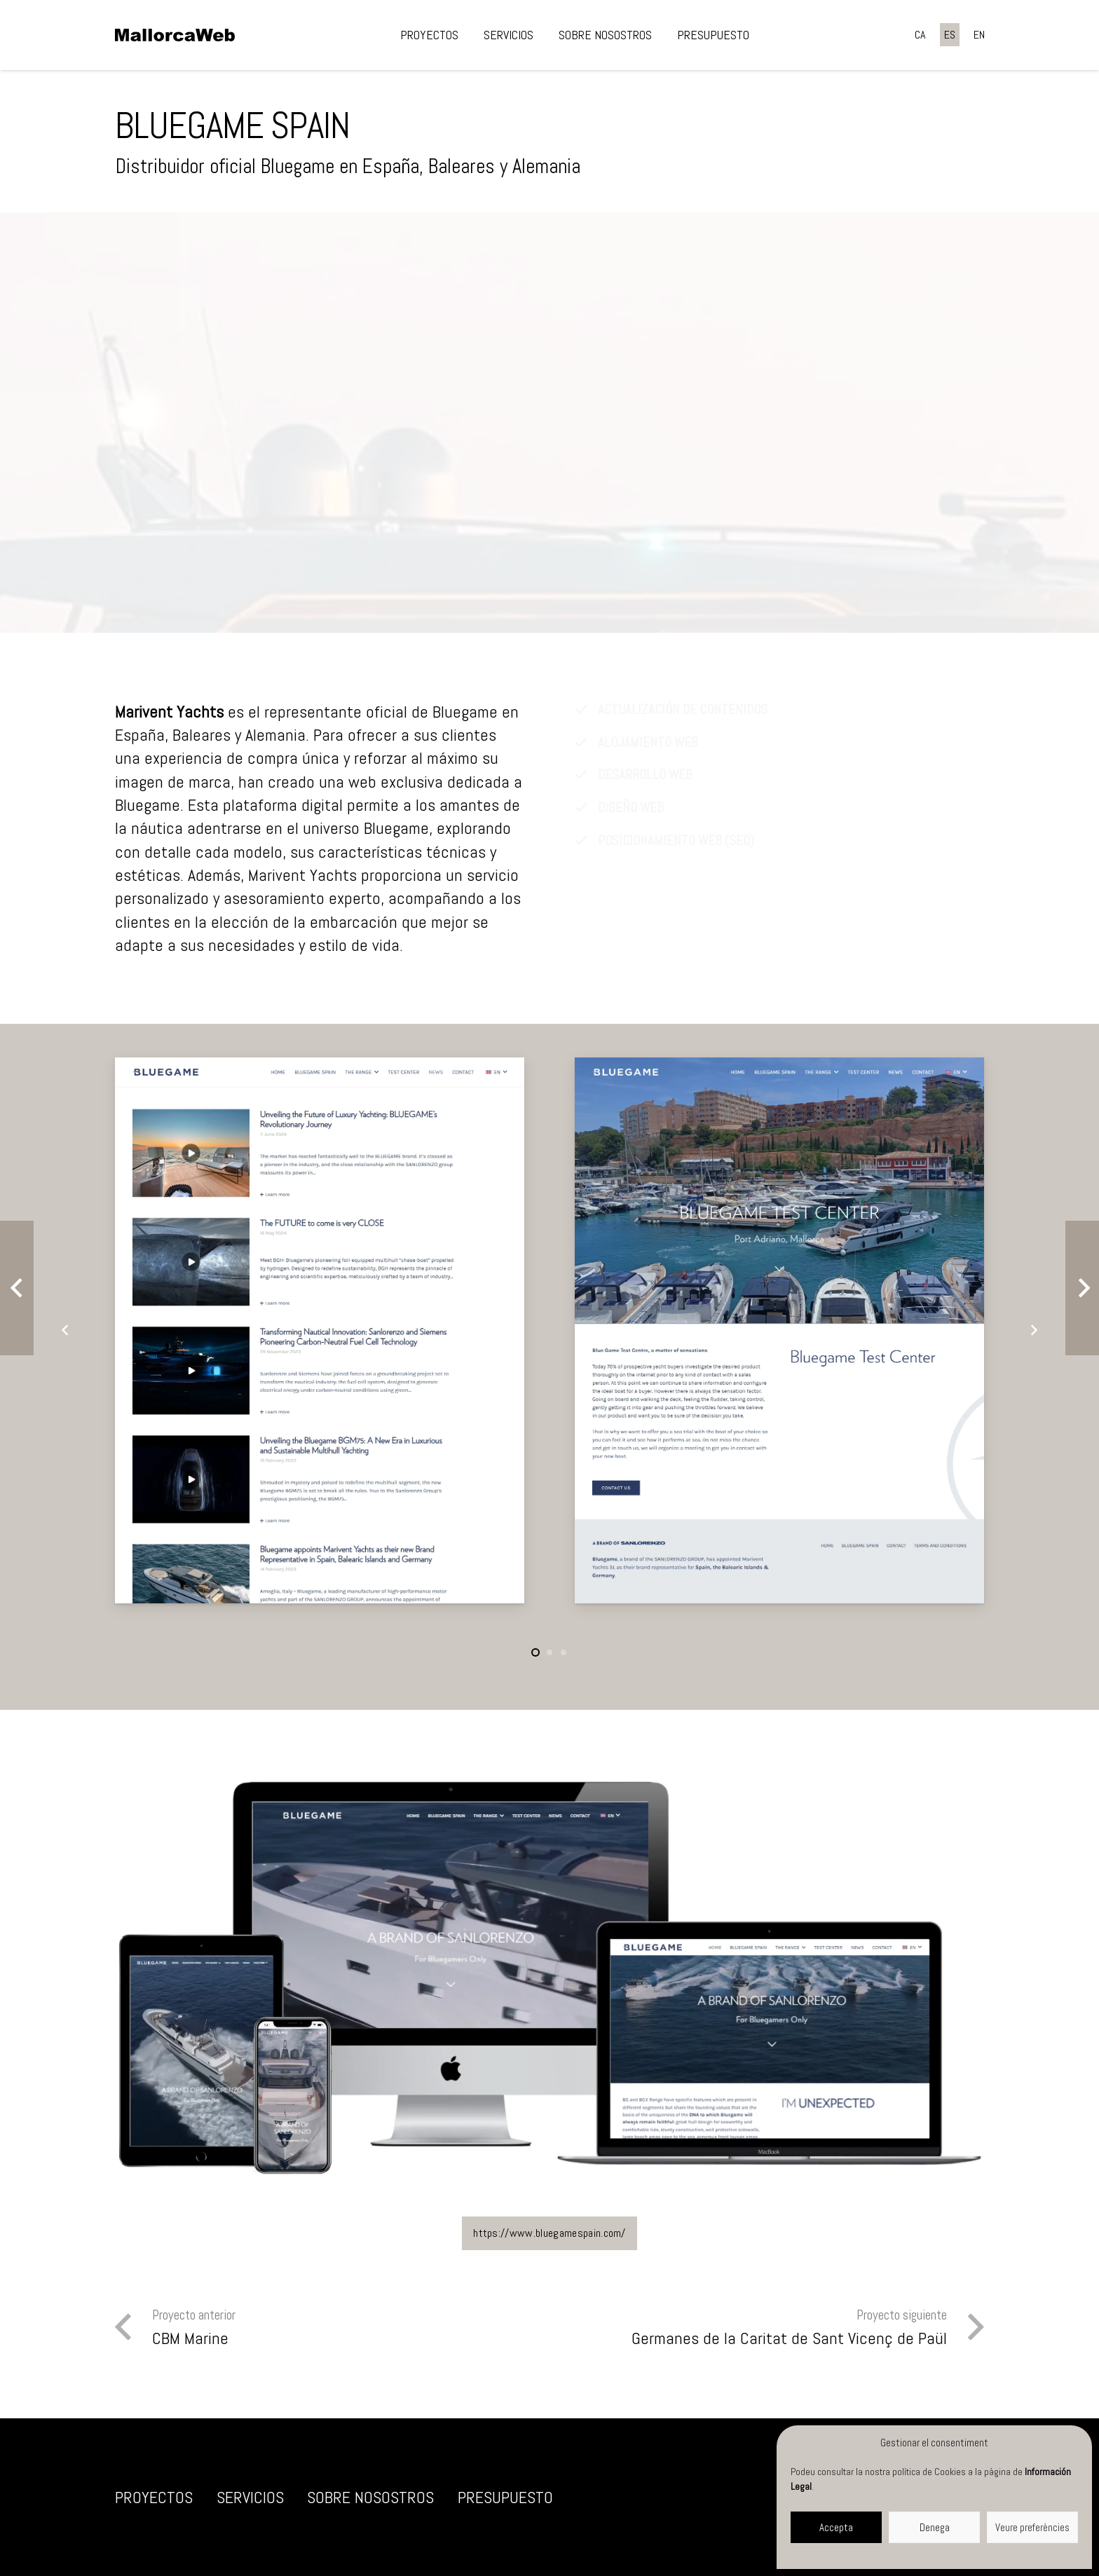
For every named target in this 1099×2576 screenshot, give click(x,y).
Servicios (250, 2497)
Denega (935, 2527)
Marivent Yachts (169, 711)
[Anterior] (65, 1330)
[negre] (175, 35)
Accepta (836, 2527)
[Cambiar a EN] (979, 34)
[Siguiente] (1033, 1330)
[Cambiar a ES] (950, 34)
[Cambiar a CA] (919, 34)
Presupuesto (505, 2497)
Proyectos (154, 2497)
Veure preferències (1032, 2527)
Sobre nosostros (370, 2497)
